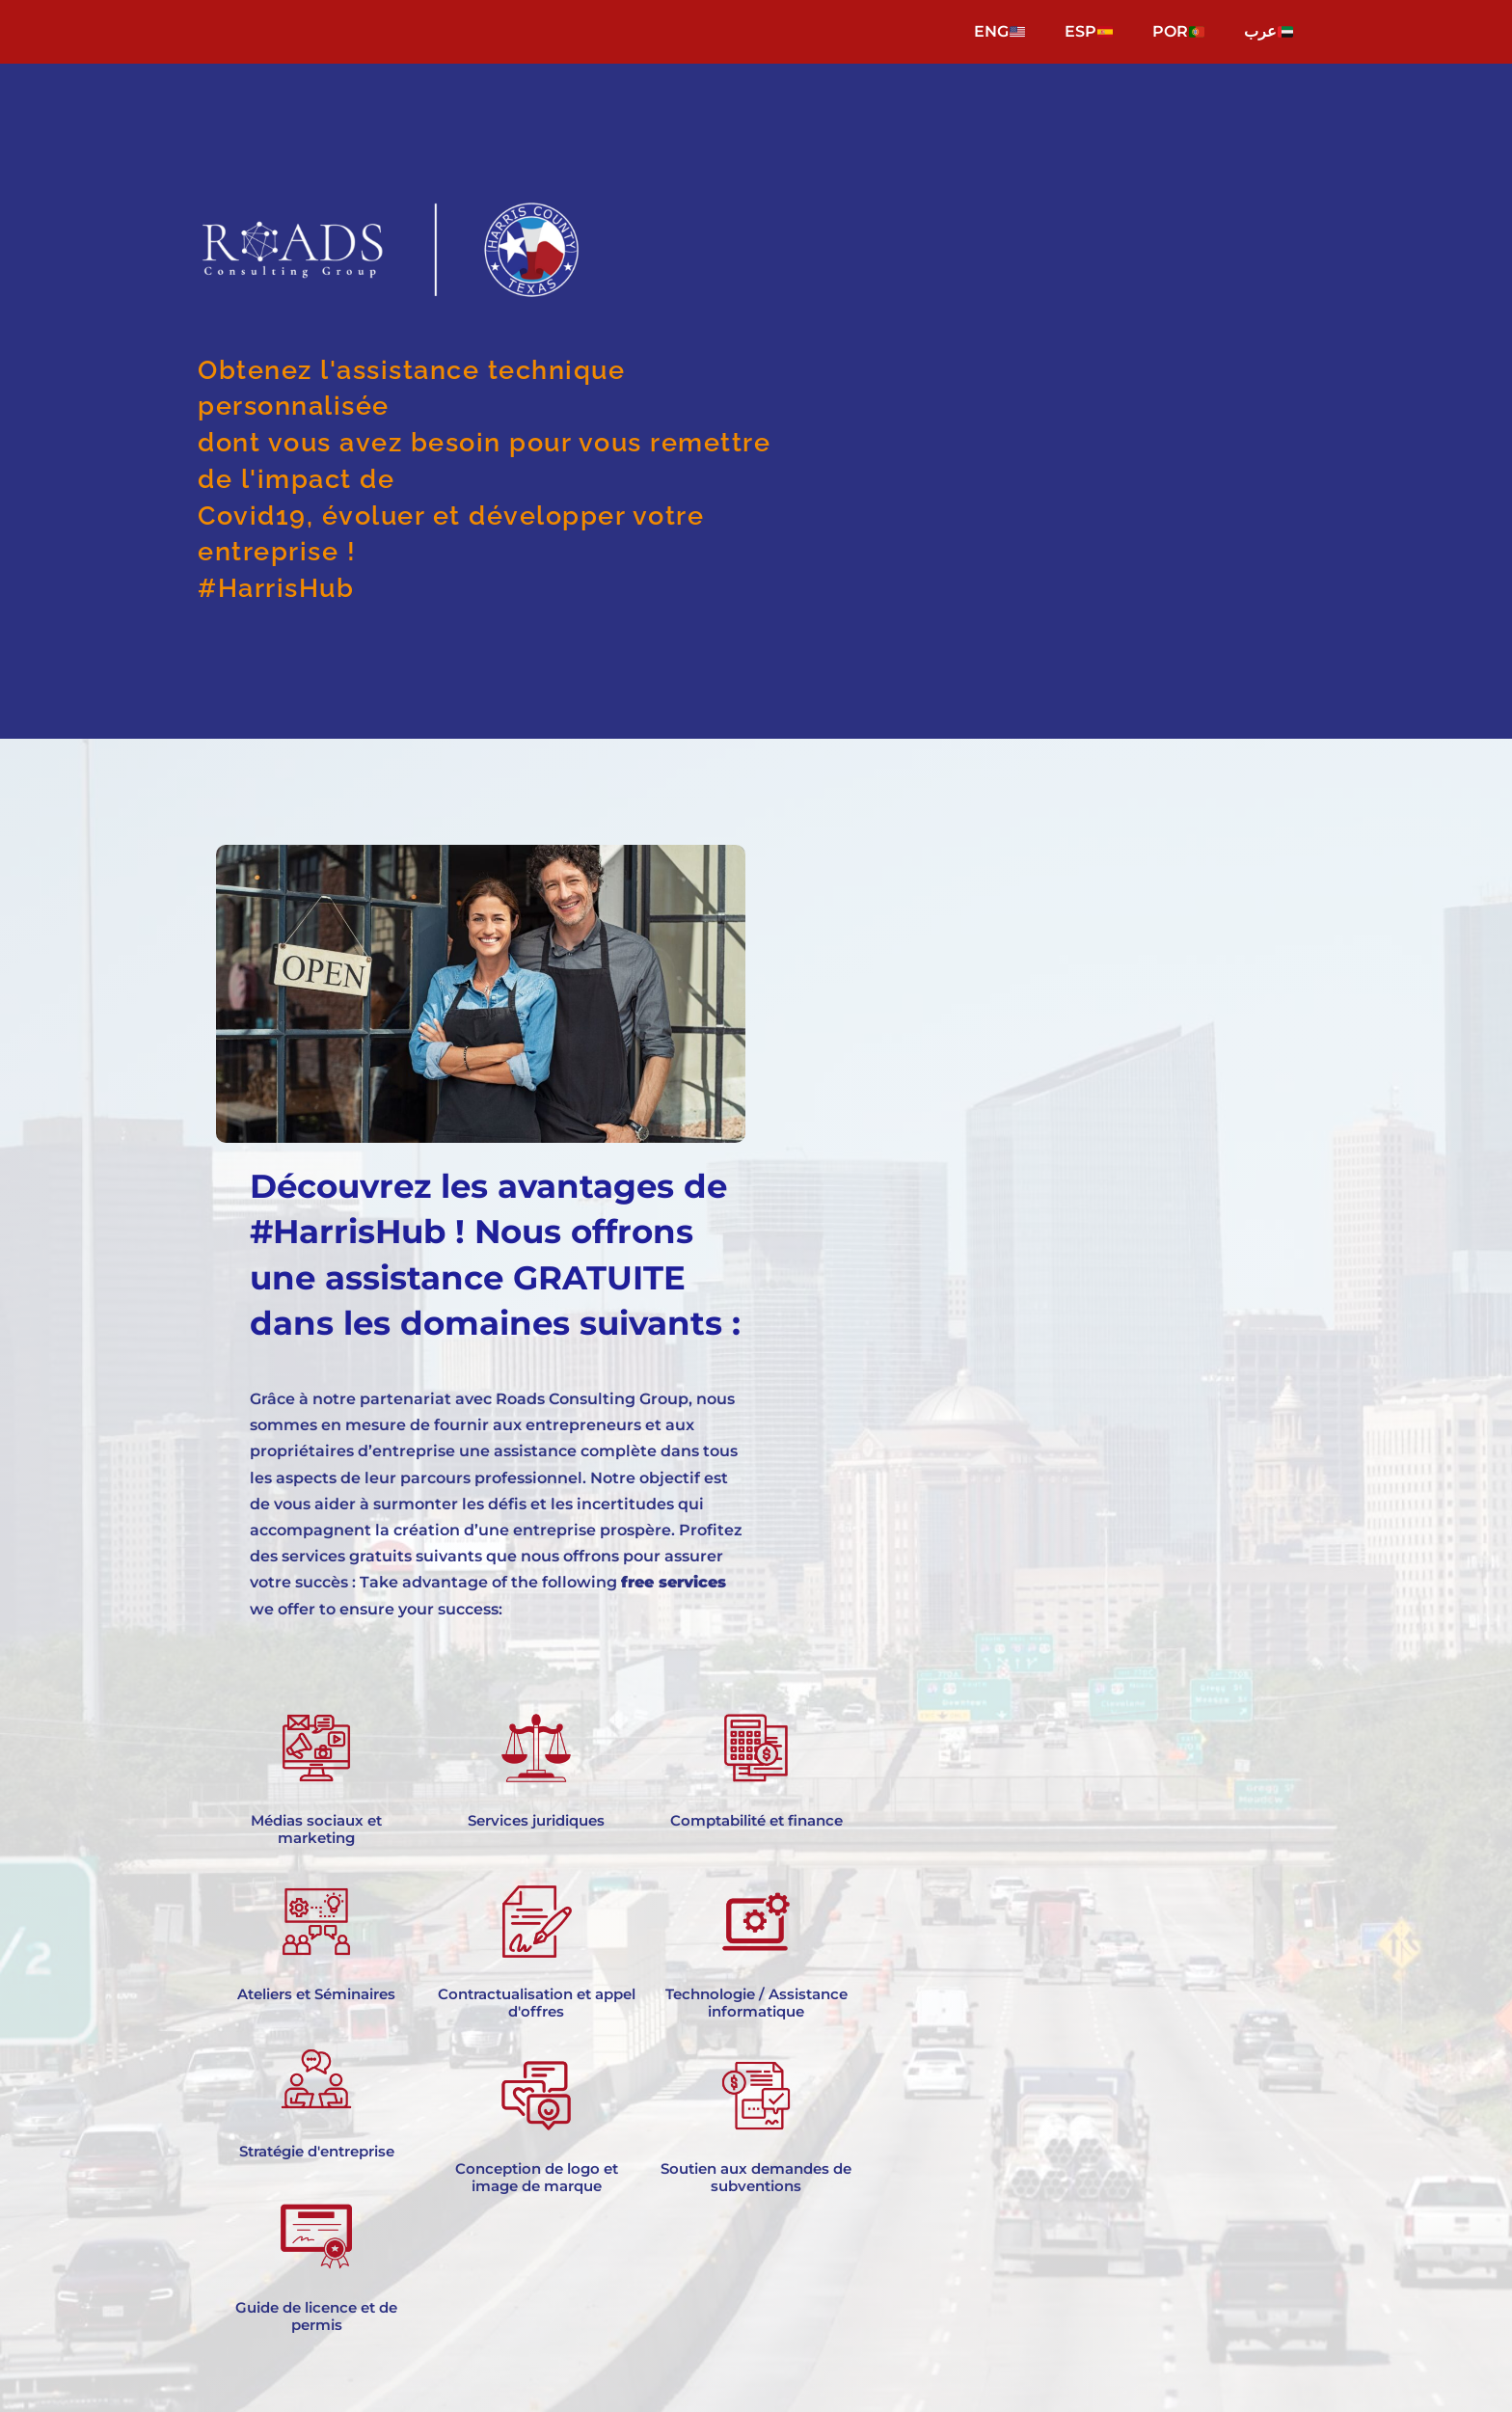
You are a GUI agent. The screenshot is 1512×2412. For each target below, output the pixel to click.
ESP (1089, 31)
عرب (1268, 31)
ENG (999, 31)
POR (1178, 31)
